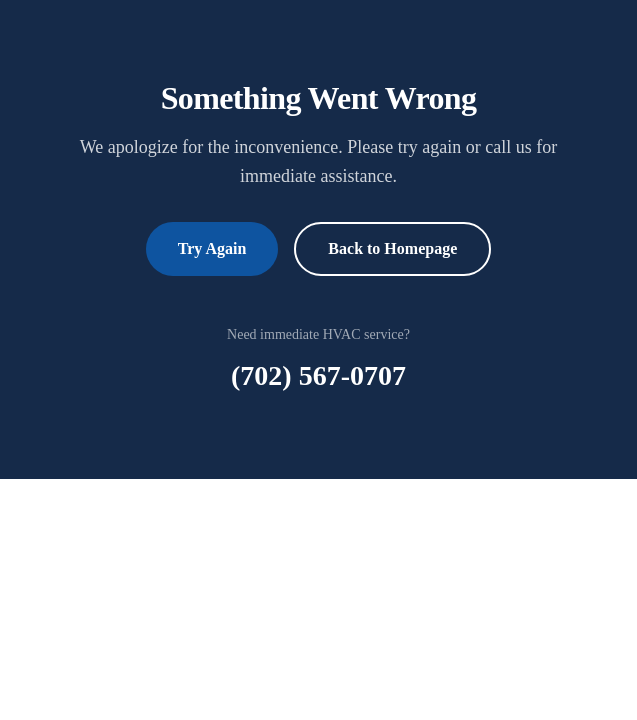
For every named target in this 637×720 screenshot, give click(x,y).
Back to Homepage (392, 248)
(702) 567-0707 (318, 375)
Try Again (212, 248)
